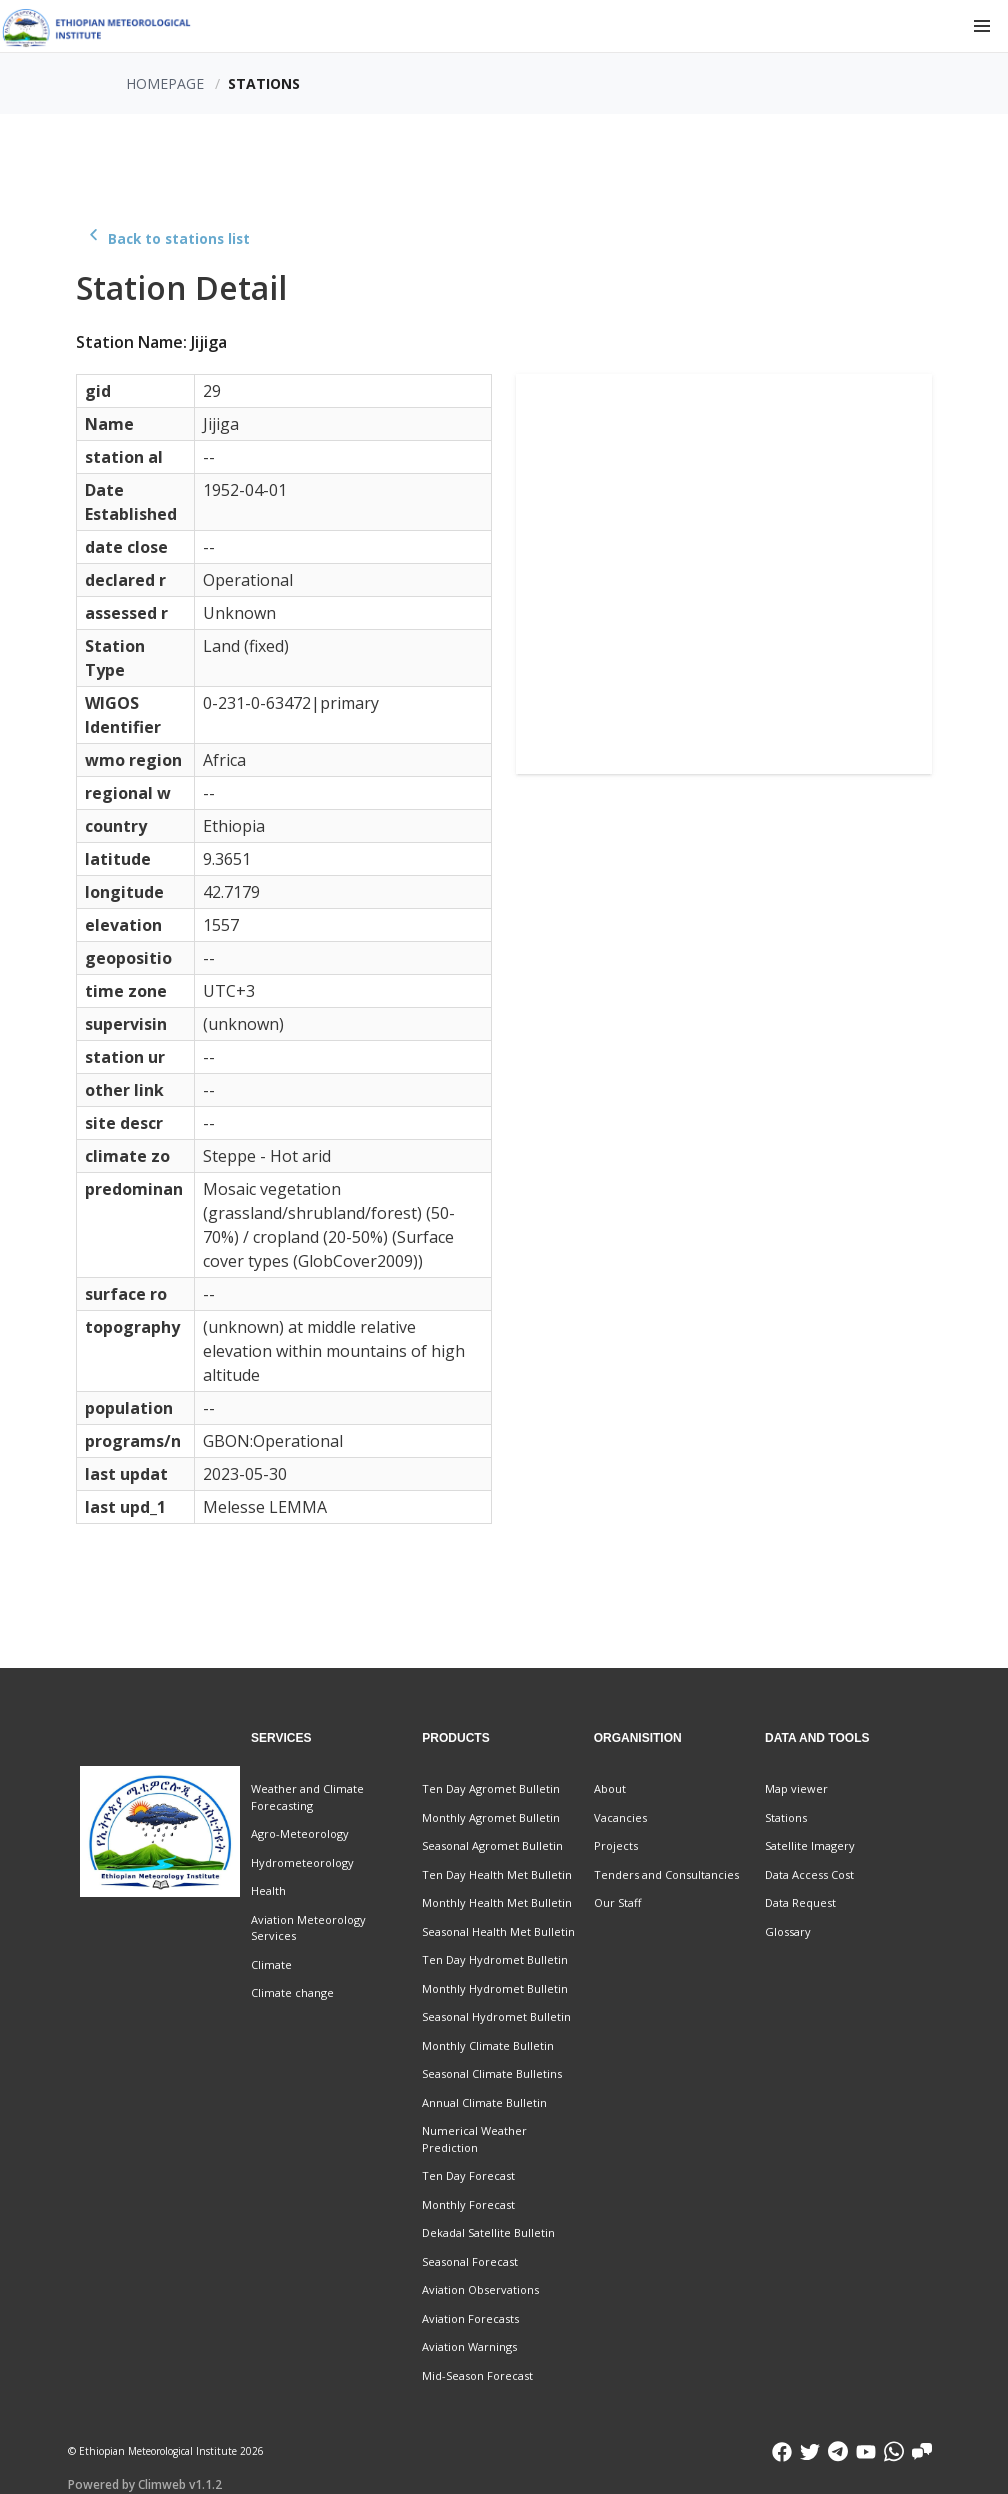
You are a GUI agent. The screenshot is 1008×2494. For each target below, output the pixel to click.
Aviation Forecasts (470, 2318)
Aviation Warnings (469, 2346)
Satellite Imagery (810, 1845)
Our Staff (617, 1902)
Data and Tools (817, 1738)
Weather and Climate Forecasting (307, 1797)
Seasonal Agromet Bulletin (492, 1845)
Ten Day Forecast (468, 2175)
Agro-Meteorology (300, 1833)
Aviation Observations (480, 2289)
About (610, 1788)
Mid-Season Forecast (477, 2375)
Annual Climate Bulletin (484, 2102)
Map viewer (796, 1788)
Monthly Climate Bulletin (488, 2045)
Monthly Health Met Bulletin (497, 1902)
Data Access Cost (809, 1874)
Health (268, 1890)
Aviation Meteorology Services (308, 1928)
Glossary (788, 1931)
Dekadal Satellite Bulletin (488, 2232)
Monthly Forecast (468, 2204)
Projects (616, 1845)
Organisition (638, 1738)
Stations (786, 1817)
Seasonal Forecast (470, 2261)
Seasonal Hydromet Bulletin (496, 2016)
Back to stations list (167, 239)
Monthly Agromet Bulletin (491, 1817)
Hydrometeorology (302, 1862)
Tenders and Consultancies (666, 1874)
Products (455, 1738)
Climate (271, 1964)
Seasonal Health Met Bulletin (498, 1931)
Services (281, 1738)
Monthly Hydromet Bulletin (495, 1988)
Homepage (165, 83)
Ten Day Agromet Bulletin (491, 1788)
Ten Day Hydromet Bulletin (495, 1959)
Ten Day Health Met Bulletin (497, 1874)
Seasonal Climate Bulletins (492, 2073)
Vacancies (620, 1817)
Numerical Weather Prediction (474, 2139)
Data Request (800, 1902)
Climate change (292, 1992)
